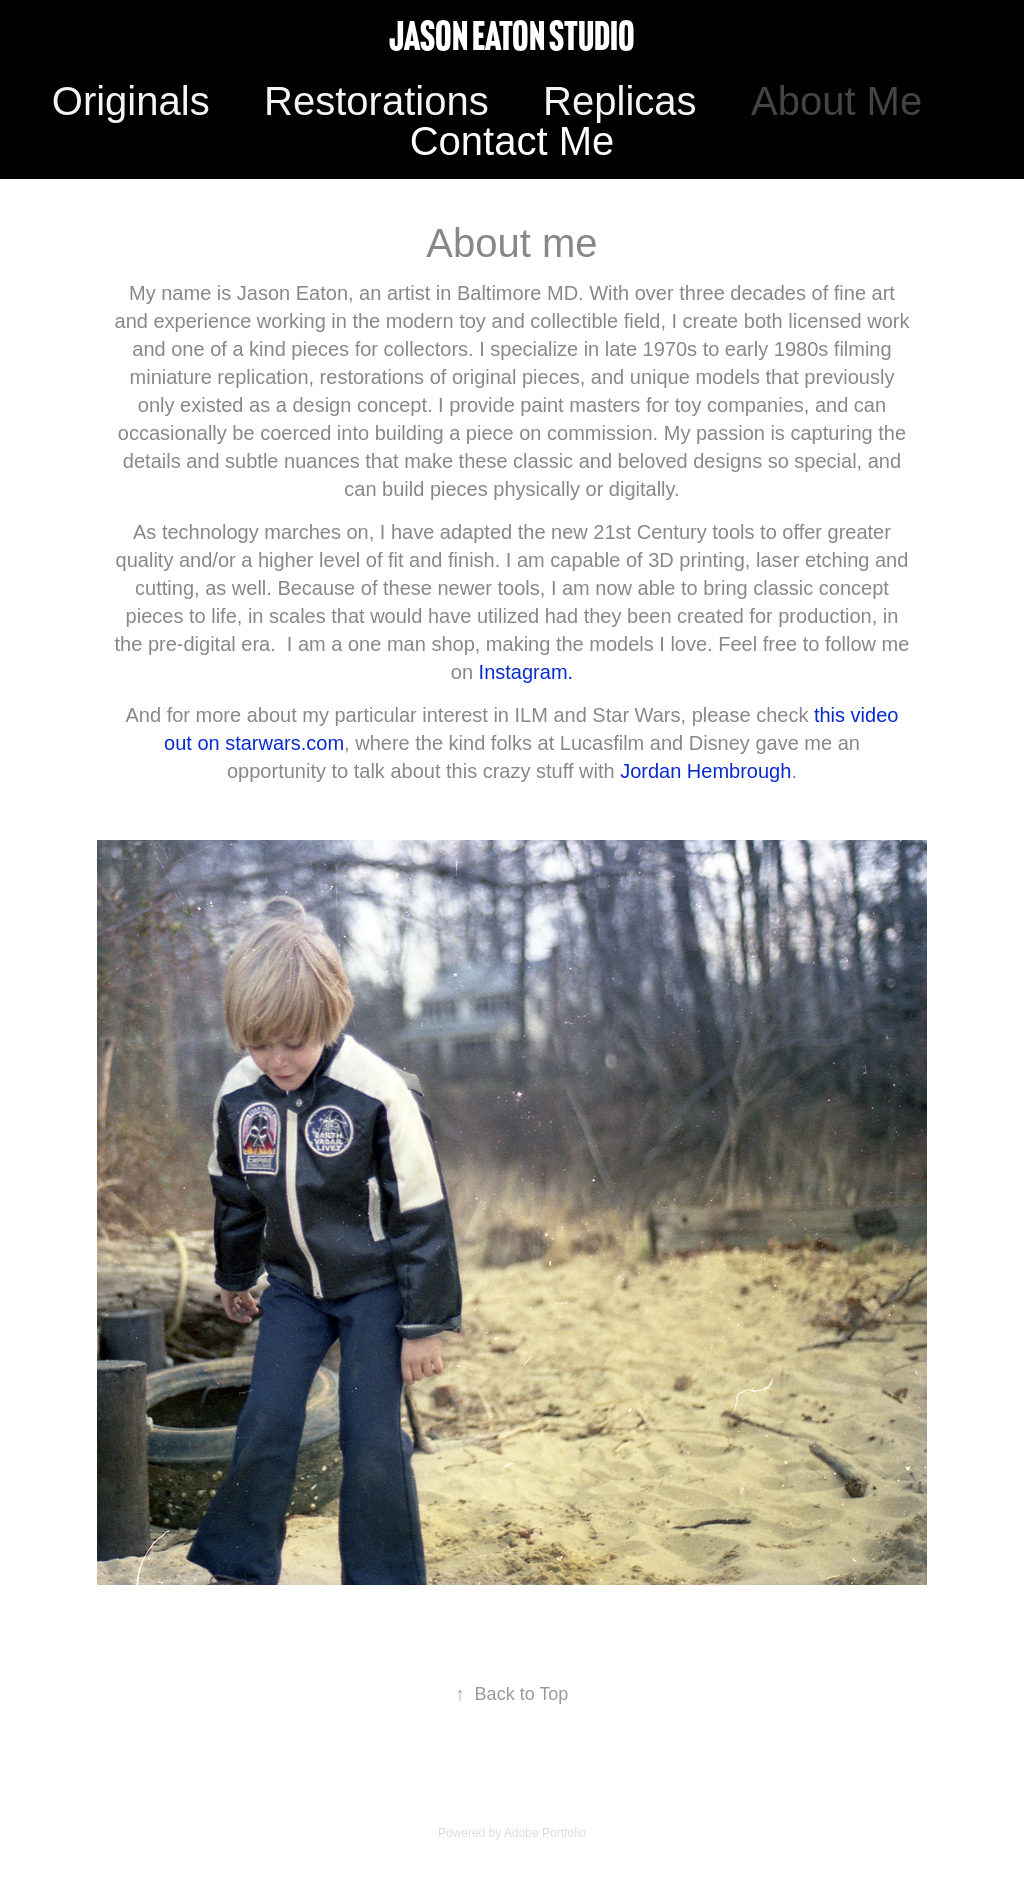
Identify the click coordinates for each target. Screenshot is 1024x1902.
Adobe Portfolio (545, 1833)
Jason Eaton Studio (512, 36)
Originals (131, 101)
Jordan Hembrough (703, 771)
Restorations (376, 101)
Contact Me (512, 141)
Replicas (619, 101)
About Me (836, 101)
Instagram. (523, 672)
